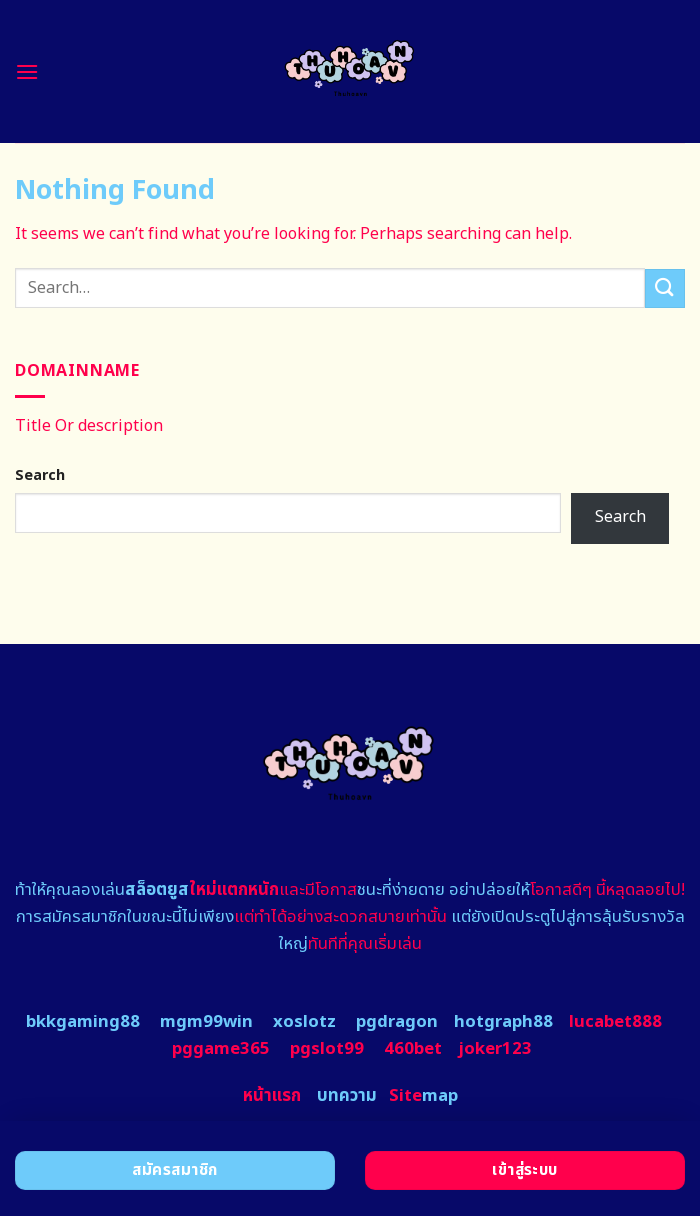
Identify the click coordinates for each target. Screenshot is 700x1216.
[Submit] (665, 288)
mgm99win (206, 1022)
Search (40, 475)
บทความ (347, 1096)
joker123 (495, 1049)
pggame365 (221, 1049)
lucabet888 (615, 1022)
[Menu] (27, 71)
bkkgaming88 (83, 1022)
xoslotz (304, 1022)
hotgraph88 (503, 1022)
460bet (413, 1049)
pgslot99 (327, 1049)
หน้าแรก (272, 1096)
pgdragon (397, 1022)
